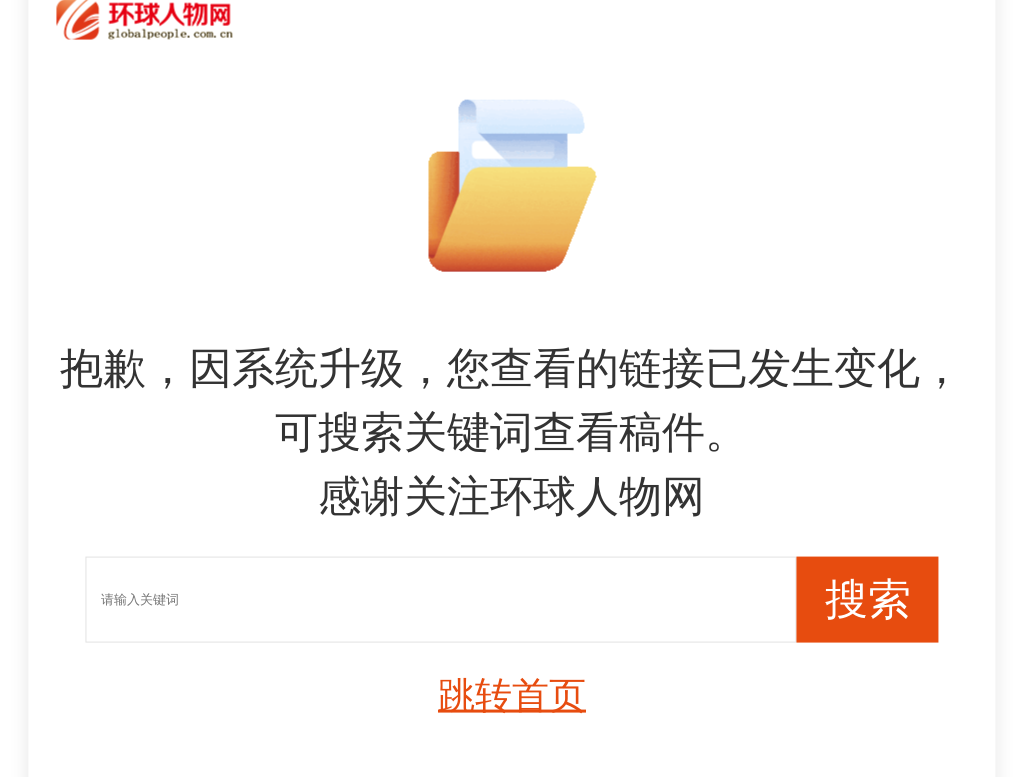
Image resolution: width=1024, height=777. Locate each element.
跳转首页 (512, 695)
